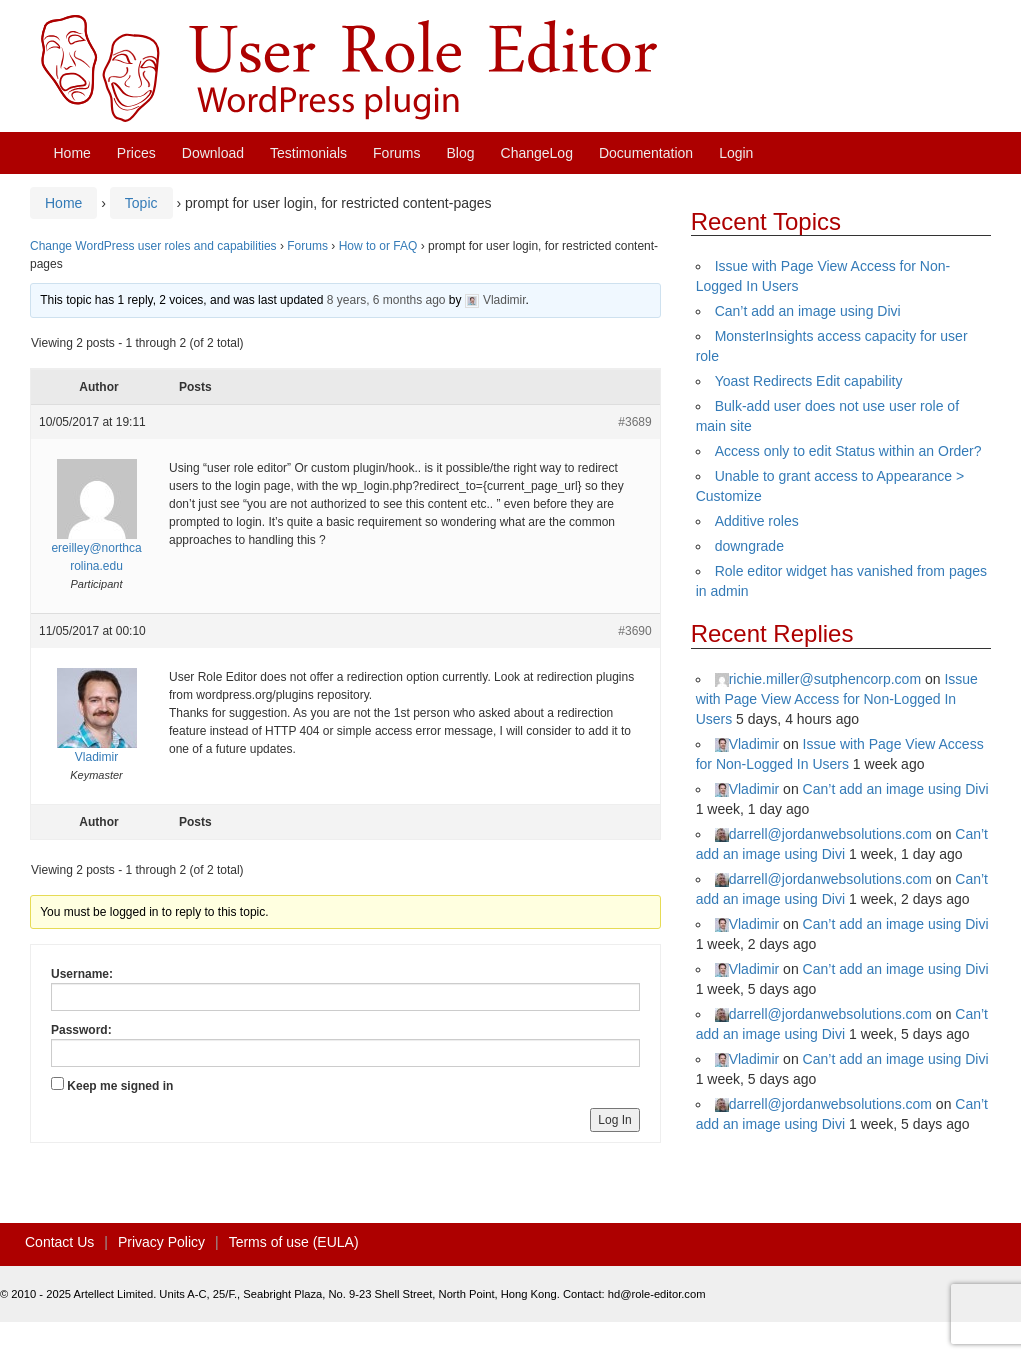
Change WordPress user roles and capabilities (153, 246)
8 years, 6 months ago (386, 300)
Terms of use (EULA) (294, 1242)
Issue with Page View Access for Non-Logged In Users (837, 699)
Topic (141, 203)
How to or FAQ (378, 246)
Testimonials (308, 153)
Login (736, 153)
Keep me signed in (120, 1086)
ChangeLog (537, 153)
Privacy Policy (161, 1242)
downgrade (749, 546)
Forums (396, 153)
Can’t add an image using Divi (808, 311)
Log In (614, 1120)
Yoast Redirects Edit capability (809, 381)
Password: (81, 1030)
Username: (82, 974)
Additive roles (757, 521)
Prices (136, 153)
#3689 (634, 422)
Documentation (646, 153)
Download (213, 153)
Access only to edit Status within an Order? (848, 451)
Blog (461, 153)
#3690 (634, 631)
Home (72, 153)
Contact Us (59, 1242)
